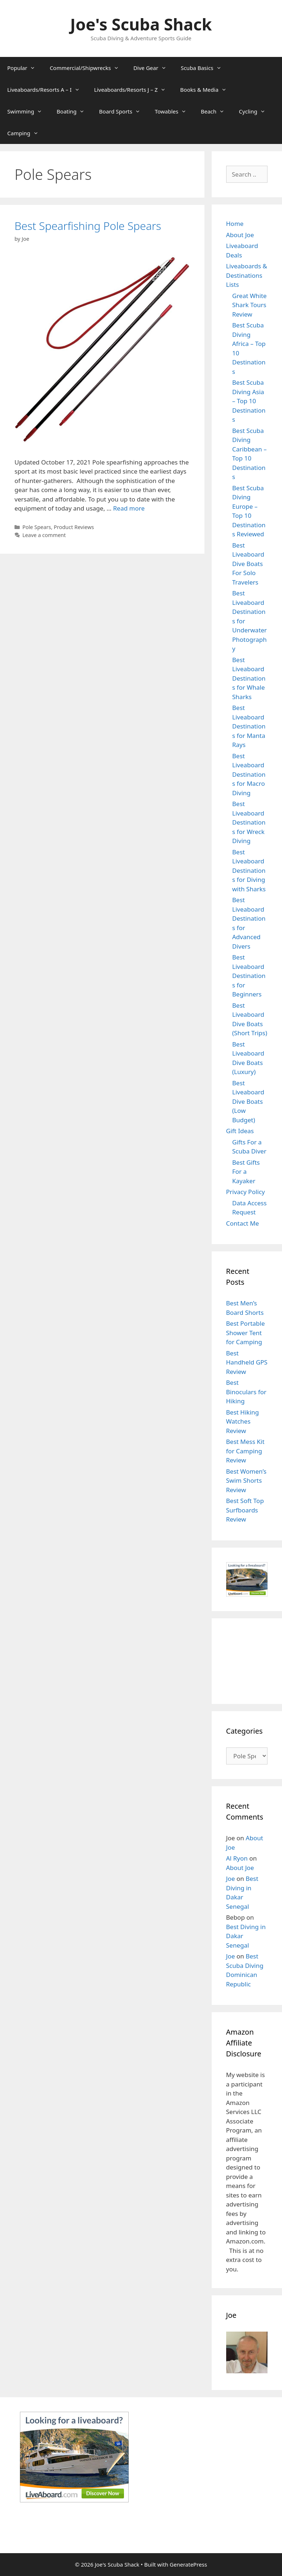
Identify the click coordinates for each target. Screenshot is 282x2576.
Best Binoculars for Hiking (246, 1391)
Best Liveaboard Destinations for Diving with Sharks (249, 870)
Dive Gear (153, 68)
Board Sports (123, 111)
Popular (24, 68)
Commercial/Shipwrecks (88, 68)
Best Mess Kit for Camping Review (245, 1450)
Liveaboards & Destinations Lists (246, 275)
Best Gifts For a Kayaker (246, 1171)
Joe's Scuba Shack (141, 24)
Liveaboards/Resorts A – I (47, 89)
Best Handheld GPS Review (247, 1362)
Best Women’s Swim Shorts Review (246, 1480)
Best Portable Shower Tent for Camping (245, 1332)
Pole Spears (36, 527)
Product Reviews (74, 527)
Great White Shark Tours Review (249, 305)
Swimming (28, 111)
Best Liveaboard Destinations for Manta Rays (249, 726)
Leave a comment (44, 535)
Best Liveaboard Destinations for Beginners (249, 975)
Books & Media (206, 89)
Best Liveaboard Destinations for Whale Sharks (249, 678)
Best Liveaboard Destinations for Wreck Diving (249, 822)
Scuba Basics (205, 68)
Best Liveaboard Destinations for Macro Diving (249, 774)
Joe (230, 1878)
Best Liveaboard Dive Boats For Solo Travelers (248, 563)
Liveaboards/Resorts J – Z (133, 89)
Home (235, 223)
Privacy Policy (245, 1192)
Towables (174, 111)
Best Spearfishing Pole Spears (87, 225)
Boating (74, 111)
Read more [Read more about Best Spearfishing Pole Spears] (129, 508)
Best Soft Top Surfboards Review (245, 1510)
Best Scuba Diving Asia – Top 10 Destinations (249, 401)
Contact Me (242, 1223)
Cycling (256, 111)
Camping (26, 133)
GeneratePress (188, 2564)
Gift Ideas (240, 1131)
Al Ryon (237, 1858)
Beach (216, 111)
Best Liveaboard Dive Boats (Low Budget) (248, 1101)
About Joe (240, 235)
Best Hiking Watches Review (242, 1421)
